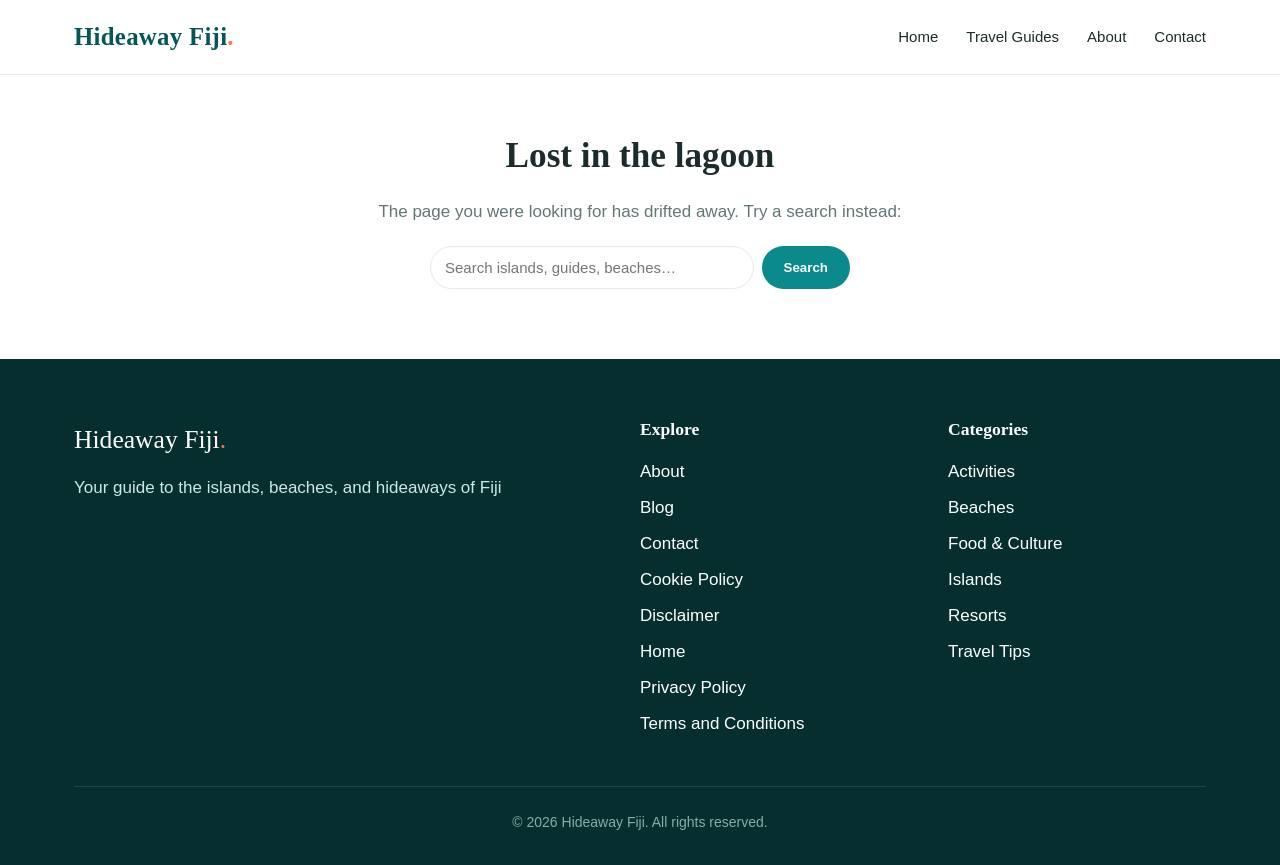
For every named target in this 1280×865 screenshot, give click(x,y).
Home (918, 36)
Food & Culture (1005, 543)
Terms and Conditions (722, 723)
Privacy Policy (693, 687)
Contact (1180, 36)
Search (806, 267)
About (1106, 36)
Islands (975, 579)
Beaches (981, 507)
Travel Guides (1012, 36)
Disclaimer (679, 615)
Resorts (977, 615)
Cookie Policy (691, 579)
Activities (981, 471)
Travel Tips (989, 651)
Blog (657, 507)
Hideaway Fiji (154, 36)
